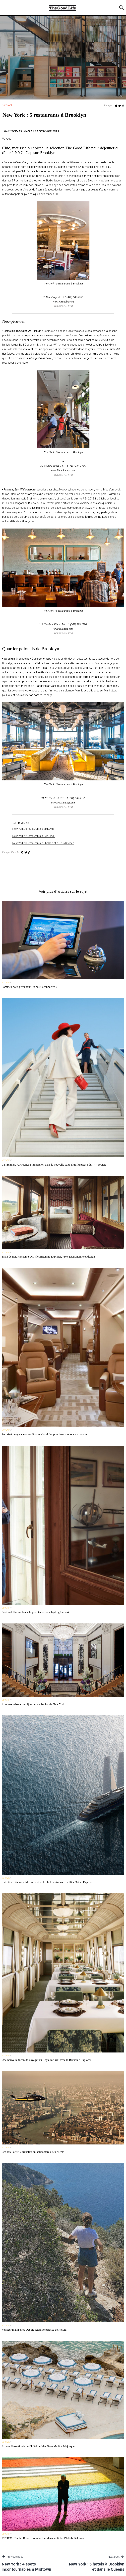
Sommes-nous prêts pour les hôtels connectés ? (29, 986)
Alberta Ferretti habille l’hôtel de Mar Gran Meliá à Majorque (38, 2446)
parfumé (43, 512)
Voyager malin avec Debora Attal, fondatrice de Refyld (34, 2329)
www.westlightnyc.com (63, 802)
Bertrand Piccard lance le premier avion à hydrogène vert (35, 1612)
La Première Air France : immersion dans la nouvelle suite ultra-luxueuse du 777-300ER (54, 1164)
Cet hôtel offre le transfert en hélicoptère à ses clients (33, 2151)
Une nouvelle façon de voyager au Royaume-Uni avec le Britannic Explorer (46, 2060)
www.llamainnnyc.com (63, 470)
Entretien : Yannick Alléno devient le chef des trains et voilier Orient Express (47, 1882)
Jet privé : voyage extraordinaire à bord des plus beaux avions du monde (44, 1434)
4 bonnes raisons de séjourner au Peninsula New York (33, 1704)
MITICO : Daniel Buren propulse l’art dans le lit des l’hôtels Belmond (43, 2538)
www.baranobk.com (63, 301)
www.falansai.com (63, 628)
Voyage (8, 105)
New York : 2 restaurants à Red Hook (33, 836)
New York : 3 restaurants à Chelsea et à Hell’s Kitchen (43, 843)
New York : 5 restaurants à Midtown (33, 828)
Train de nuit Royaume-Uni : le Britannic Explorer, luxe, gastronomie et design (48, 1256)
